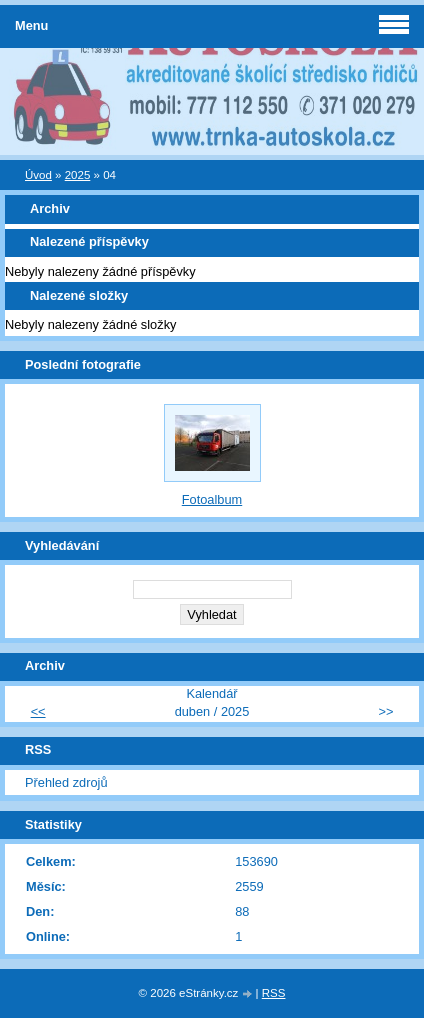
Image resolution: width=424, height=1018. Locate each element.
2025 (78, 175)
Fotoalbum (212, 499)
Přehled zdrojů (66, 782)
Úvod (38, 175)
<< (38, 711)
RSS (274, 993)
